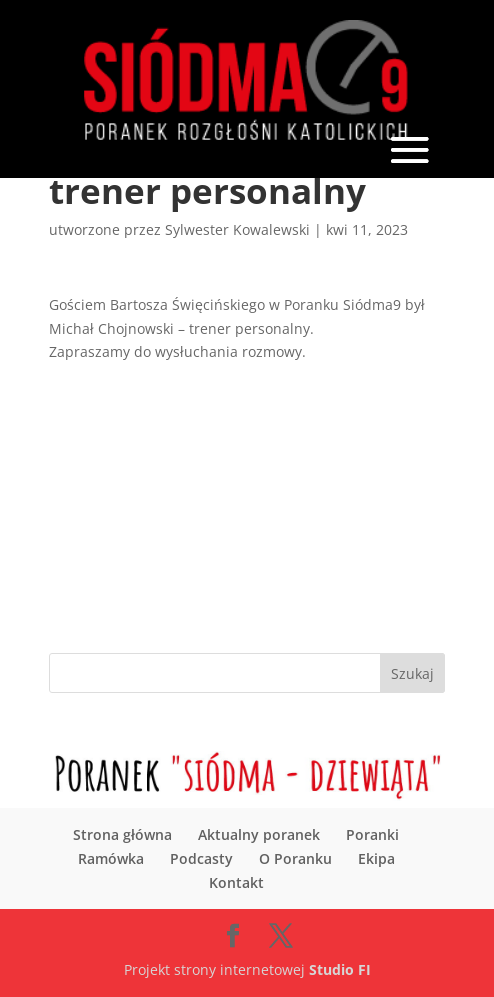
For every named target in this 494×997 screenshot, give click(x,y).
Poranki (372, 834)
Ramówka (111, 858)
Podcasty (201, 858)
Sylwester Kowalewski (237, 229)
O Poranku (295, 858)
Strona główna (122, 834)
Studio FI (340, 969)
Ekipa (376, 858)
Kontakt (236, 882)
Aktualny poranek (259, 834)
